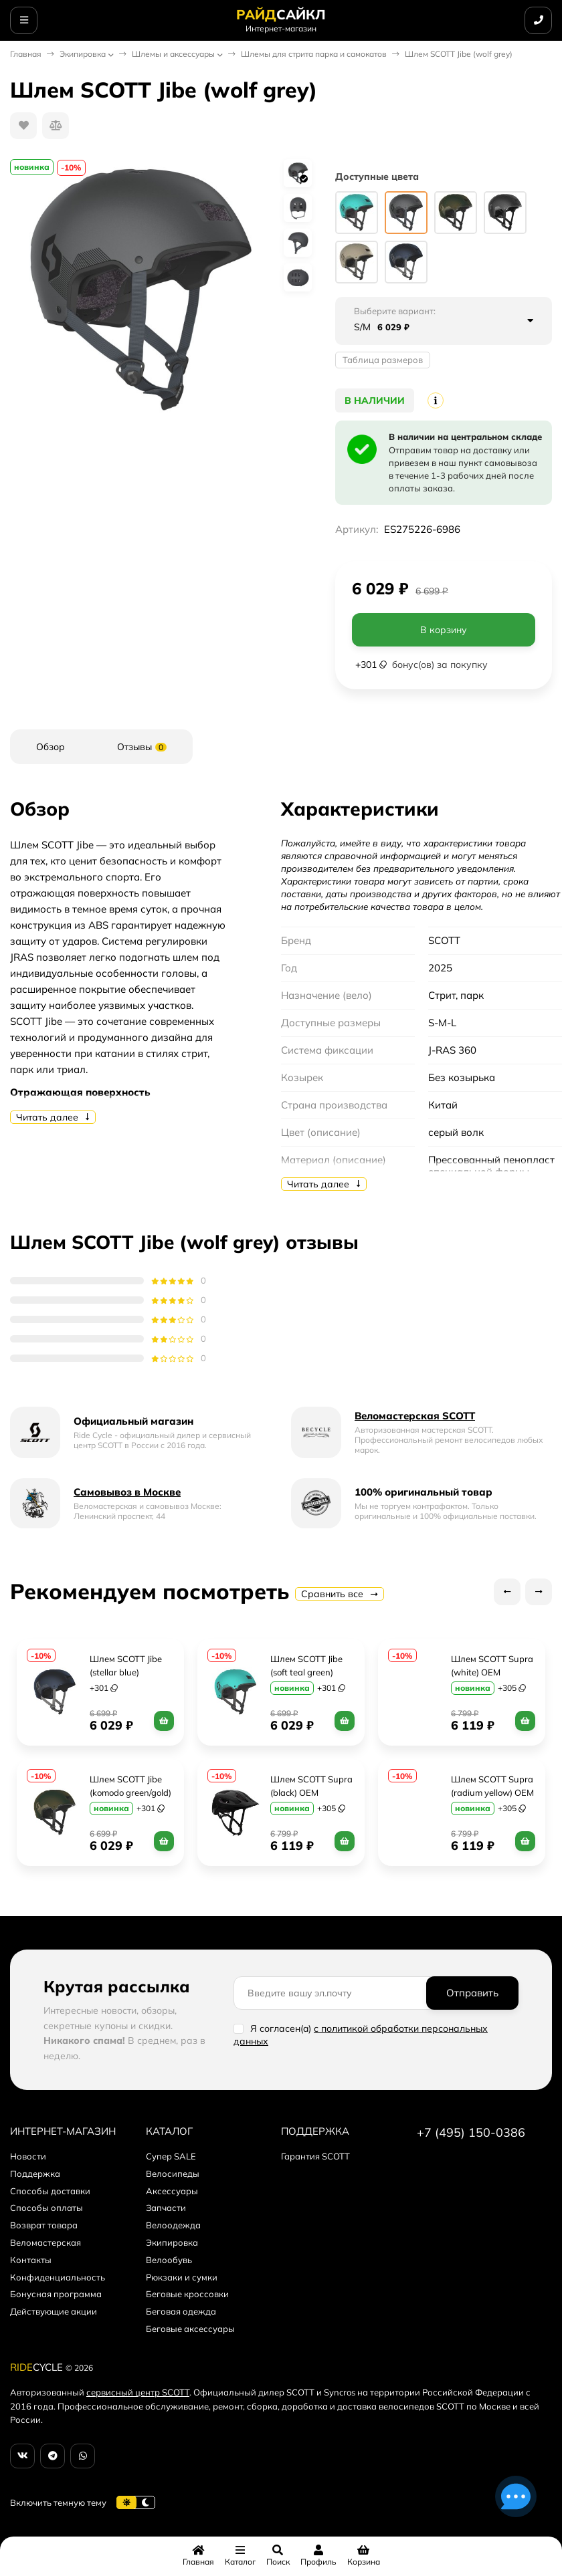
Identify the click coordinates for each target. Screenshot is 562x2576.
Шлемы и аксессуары (173, 54)
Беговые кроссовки (187, 2294)
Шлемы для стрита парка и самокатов (314, 54)
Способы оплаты (46, 2207)
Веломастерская (45, 2242)
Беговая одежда (181, 2311)
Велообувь (169, 2259)
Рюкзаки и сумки (181, 2277)
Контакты (31, 2259)
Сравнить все (339, 1594)
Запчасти (166, 2207)
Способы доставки (50, 2191)
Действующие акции (53, 2311)
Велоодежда (173, 2225)
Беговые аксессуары (190, 2328)
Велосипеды (172, 2173)
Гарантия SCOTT (315, 2156)
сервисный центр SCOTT (137, 2392)
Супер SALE (171, 2156)
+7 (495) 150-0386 (471, 2132)
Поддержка (35, 2173)
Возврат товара (44, 2225)
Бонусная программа (56, 2294)
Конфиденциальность (57, 2277)
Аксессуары (172, 2191)
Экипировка (83, 54)
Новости (28, 2156)
